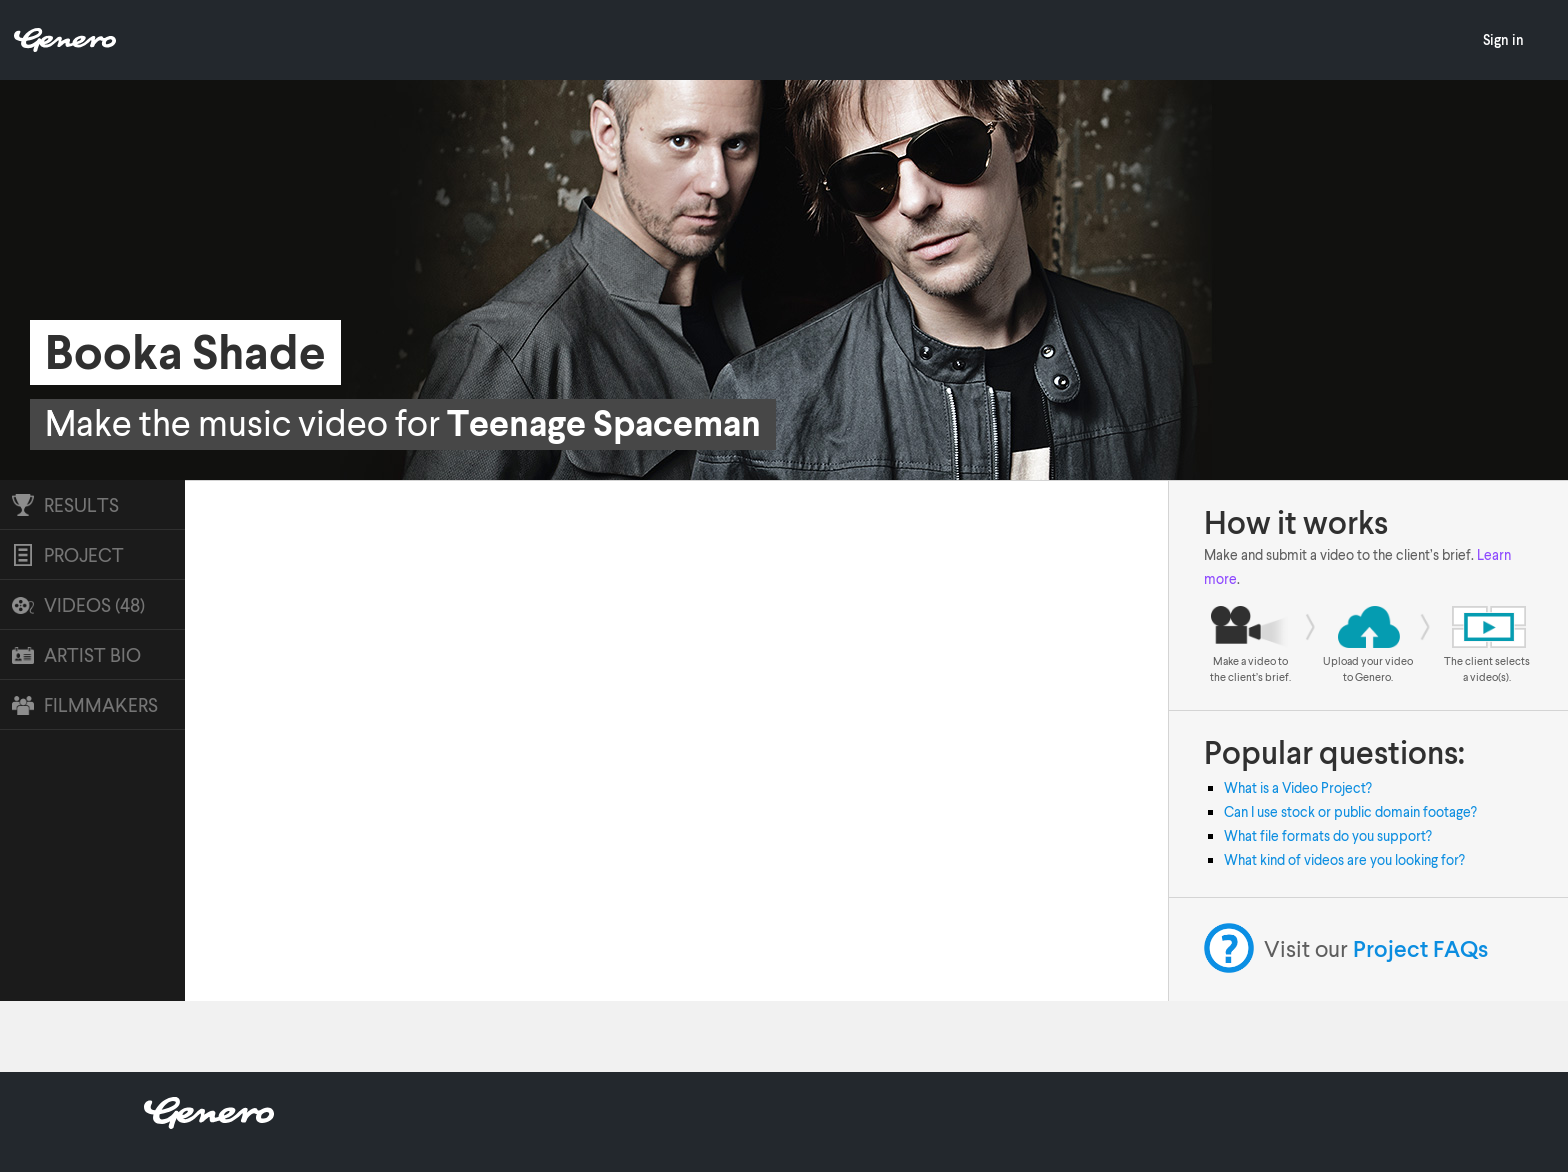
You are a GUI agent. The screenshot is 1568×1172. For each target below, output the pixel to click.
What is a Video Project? (1298, 787)
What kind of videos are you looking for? (1344, 859)
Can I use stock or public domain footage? (1350, 811)
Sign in (1503, 39)
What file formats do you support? (1328, 835)
